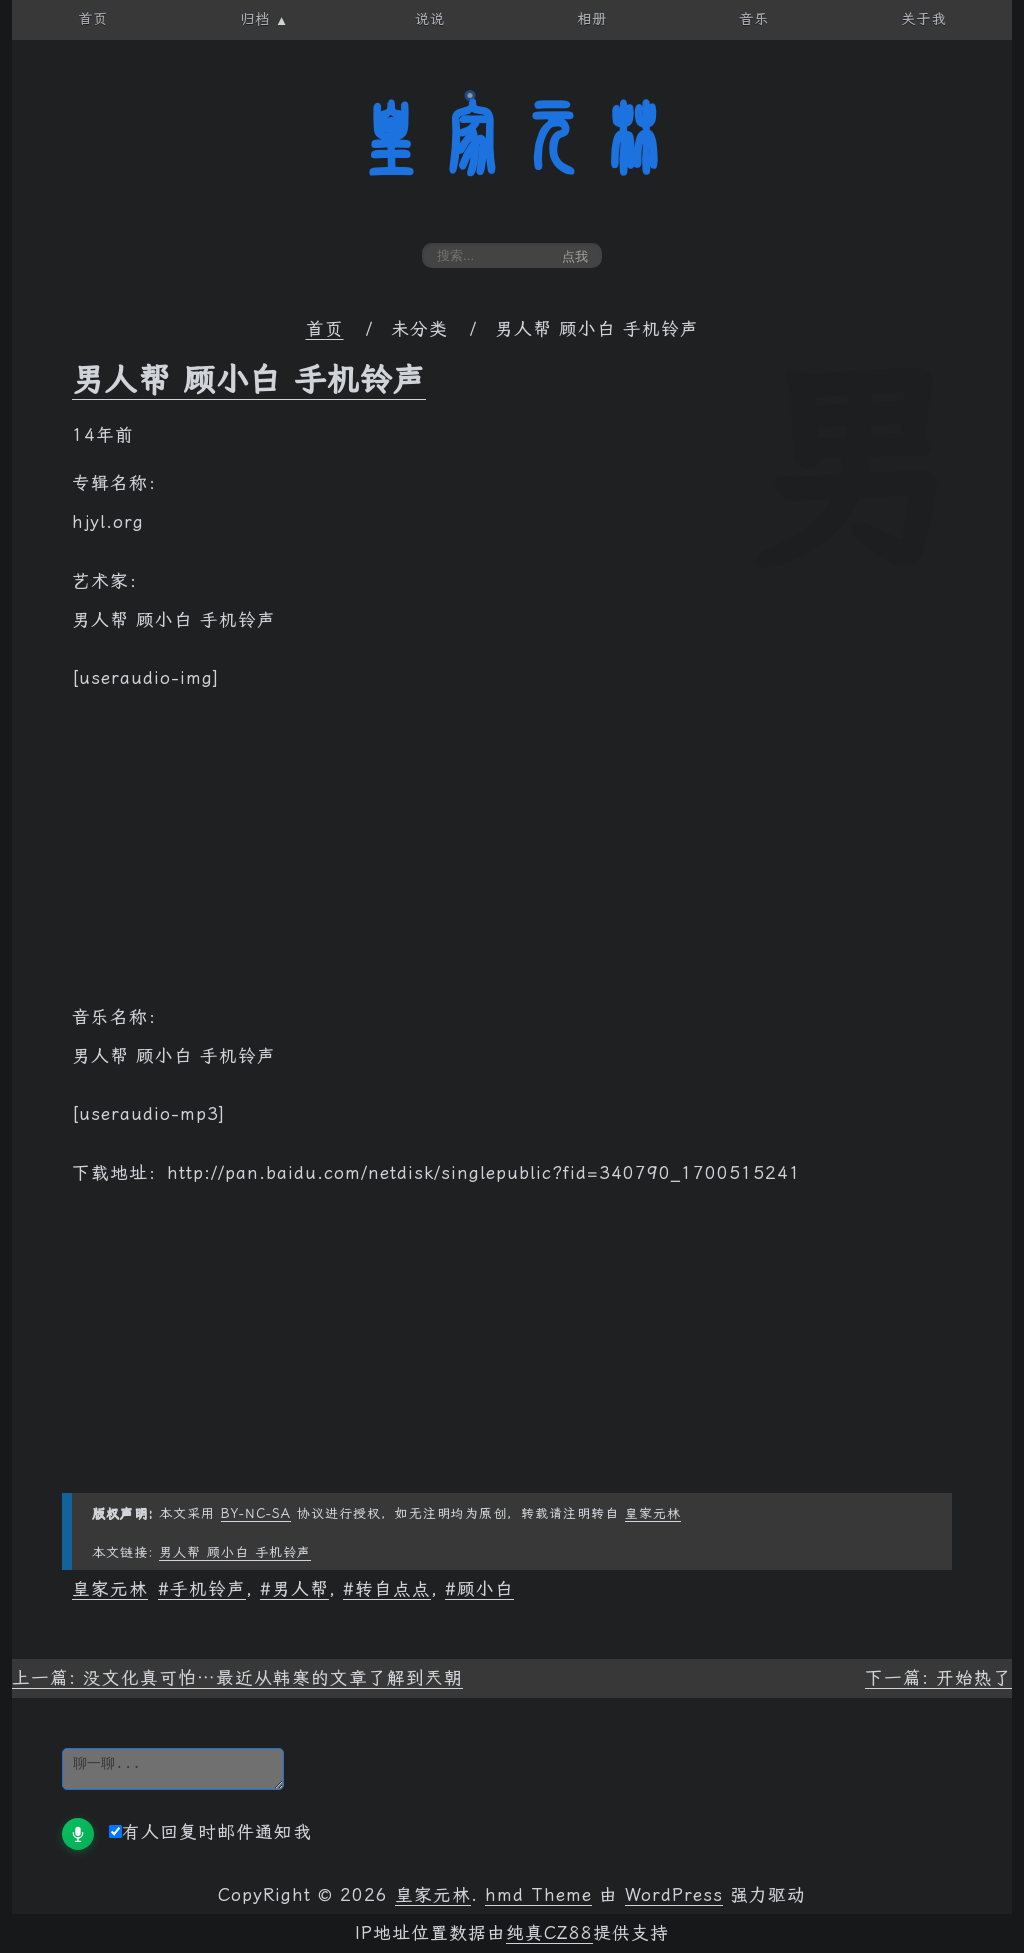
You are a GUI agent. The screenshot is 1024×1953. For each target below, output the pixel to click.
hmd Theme (538, 1895)
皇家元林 (512, 139)
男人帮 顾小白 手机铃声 (249, 380)
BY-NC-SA (256, 1513)
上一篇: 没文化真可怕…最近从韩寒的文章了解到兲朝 (237, 1678)
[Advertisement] (512, 858)
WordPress (674, 1895)
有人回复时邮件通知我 (210, 1832)
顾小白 (485, 1589)
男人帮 (300, 1589)
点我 (575, 256)
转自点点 (393, 1589)
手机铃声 (208, 1589)
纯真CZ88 (549, 1933)
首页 (325, 329)
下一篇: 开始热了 (938, 1678)
